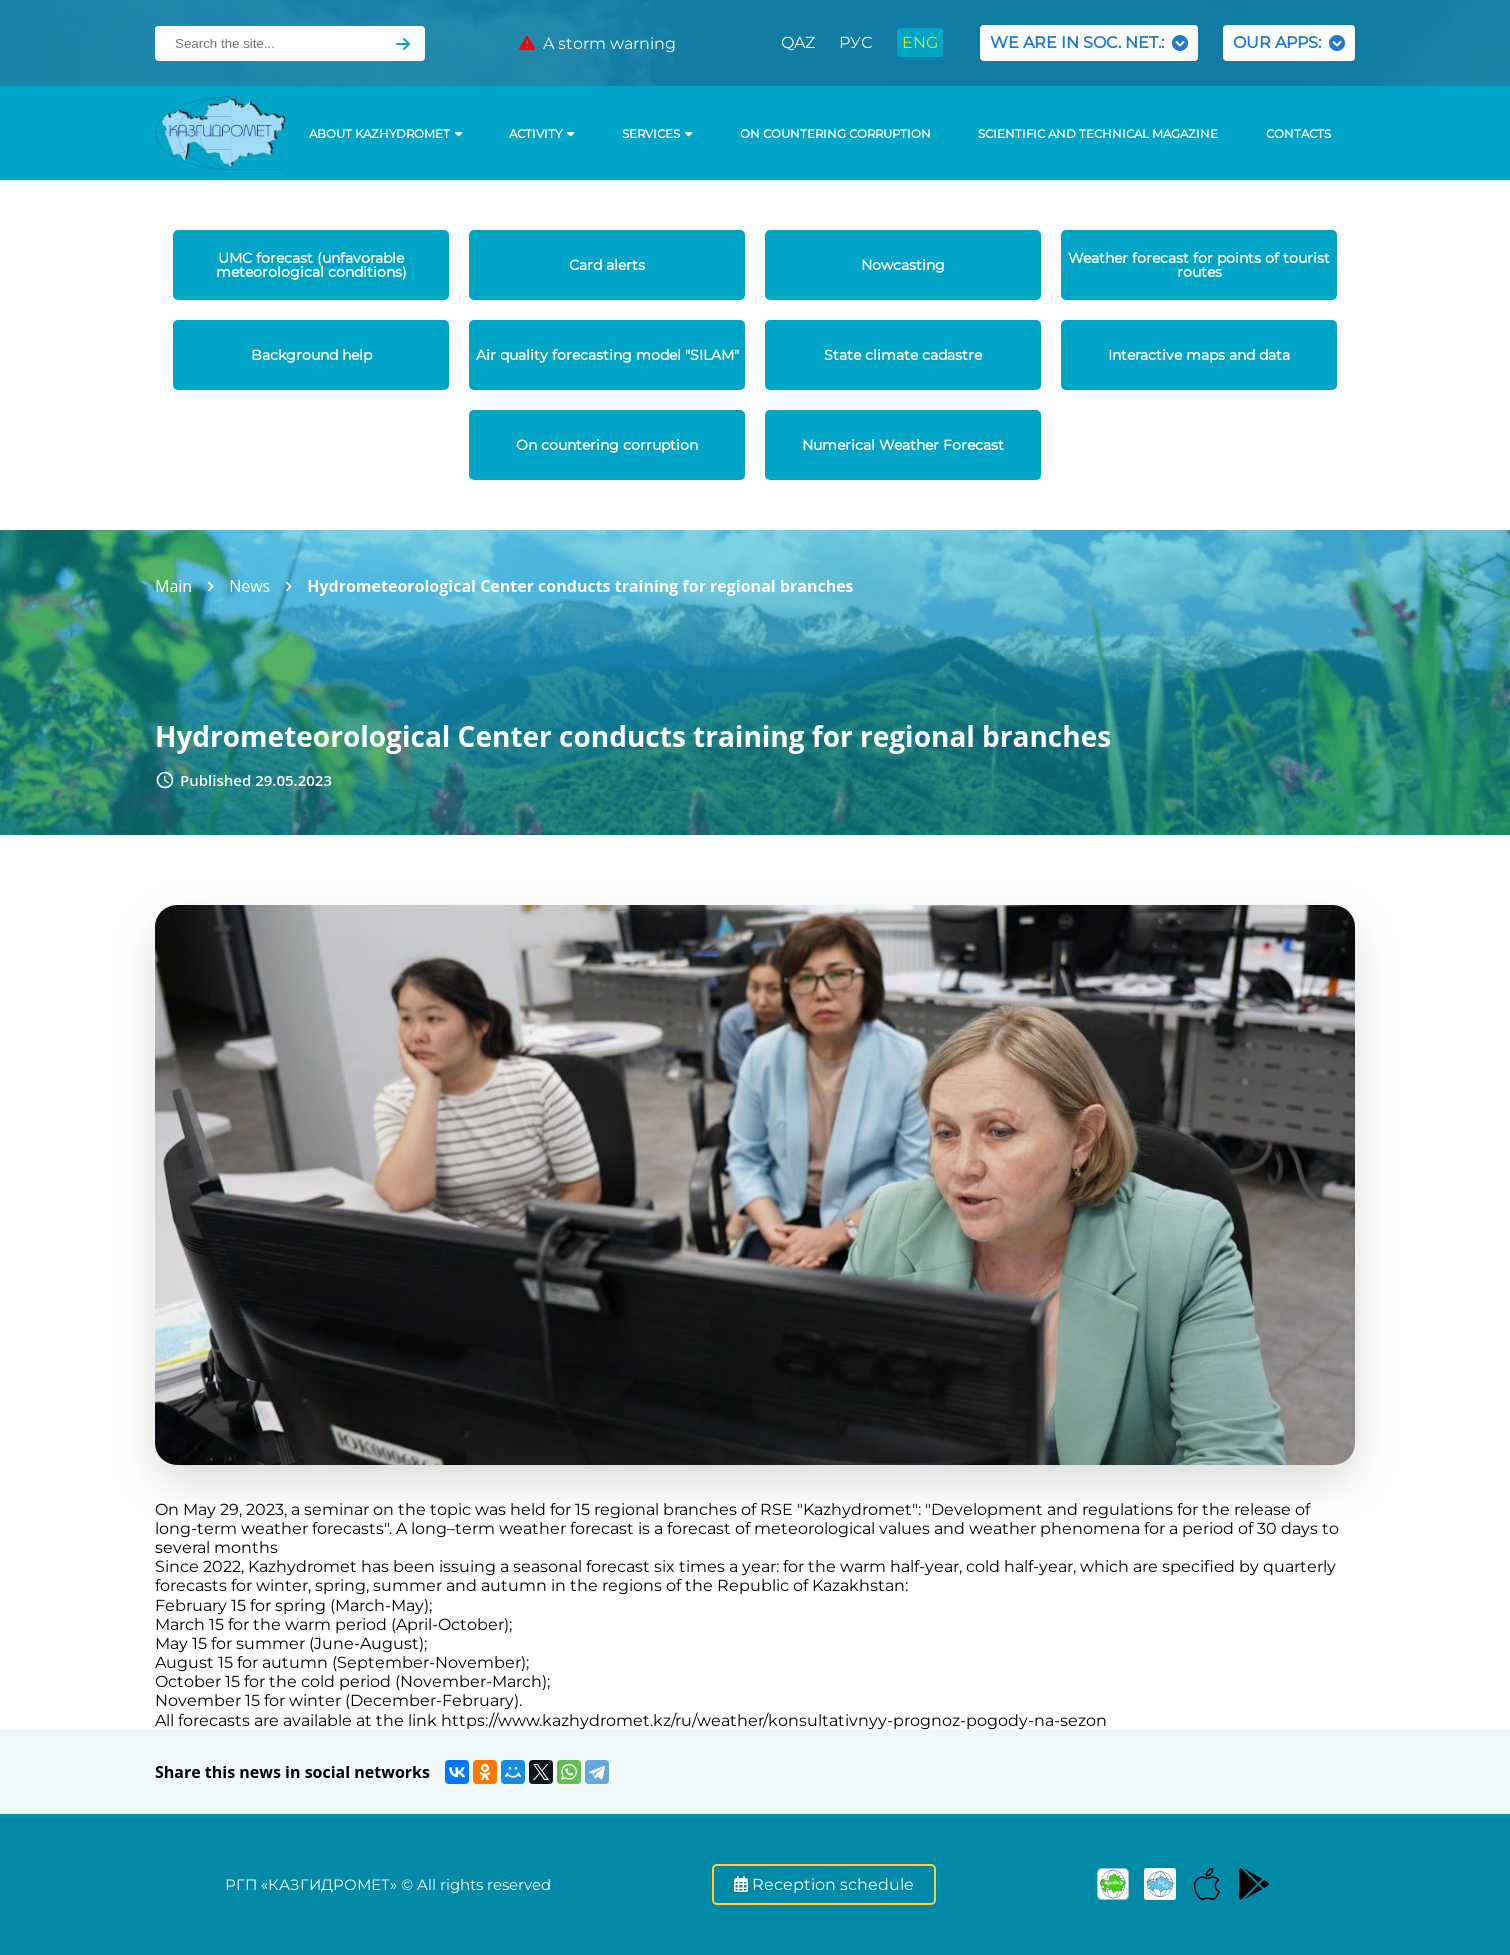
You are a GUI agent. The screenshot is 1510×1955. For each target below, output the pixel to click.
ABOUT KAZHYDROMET (385, 134)
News (249, 586)
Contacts (1298, 134)
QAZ (798, 42)
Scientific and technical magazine (1098, 134)
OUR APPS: (1289, 42)
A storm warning (597, 43)
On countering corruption (835, 134)
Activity (541, 134)
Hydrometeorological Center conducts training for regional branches (580, 586)
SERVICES (657, 134)
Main (173, 586)
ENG (920, 42)
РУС (855, 42)
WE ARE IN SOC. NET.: (1089, 42)
